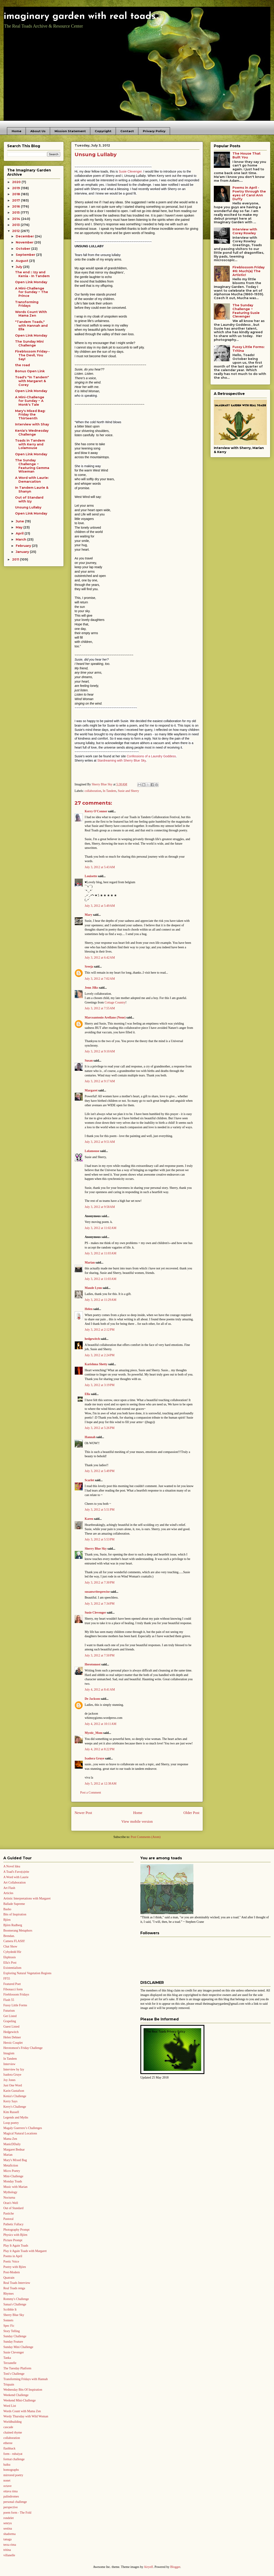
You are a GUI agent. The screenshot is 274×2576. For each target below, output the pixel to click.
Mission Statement (70, 131)
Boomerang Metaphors (17, 1930)
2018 (16, 194)
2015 (16, 212)
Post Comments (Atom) (146, 1837)
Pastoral (8, 2219)
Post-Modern (11, 2272)
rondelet (8, 2518)
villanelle (9, 2555)
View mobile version (137, 1821)
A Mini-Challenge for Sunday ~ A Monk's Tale (29, 401)
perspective (10, 2507)
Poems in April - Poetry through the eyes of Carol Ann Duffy (249, 193)
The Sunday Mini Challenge (29, 343)
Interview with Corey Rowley (244, 231)
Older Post (191, 1813)
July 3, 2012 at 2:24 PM (100, 1355)
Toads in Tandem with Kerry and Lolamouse (30, 444)
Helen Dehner (12, 2037)
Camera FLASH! (14, 1941)
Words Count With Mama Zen (31, 314)
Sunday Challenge (14, 2336)
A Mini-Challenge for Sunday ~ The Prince (31, 292)
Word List (9, 2405)
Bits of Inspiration (14, 1914)
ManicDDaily (12, 2144)
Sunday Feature (13, 2341)
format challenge (13, 2459)
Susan (89, 1060)
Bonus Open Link (30, 371)
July (19, 267)
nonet (6, 2480)
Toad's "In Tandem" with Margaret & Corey (32, 381)
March (21, 539)
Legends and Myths (15, 2117)
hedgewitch (92, 1339)
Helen (89, 1309)
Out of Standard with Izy (29, 499)
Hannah (90, 1437)
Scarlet (89, 1480)
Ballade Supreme (14, 1904)
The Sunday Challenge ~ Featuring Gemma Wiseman (32, 465)
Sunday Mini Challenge (18, 2347)
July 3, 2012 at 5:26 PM (100, 1428)
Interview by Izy (13, 2069)
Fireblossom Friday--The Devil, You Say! (32, 355)
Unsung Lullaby (28, 507)
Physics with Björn (15, 2234)
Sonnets (8, 2320)
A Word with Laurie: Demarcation (32, 480)
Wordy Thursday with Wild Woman (25, 2416)
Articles (8, 1893)
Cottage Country (115, 1002)
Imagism (8, 2053)
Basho (7, 1909)
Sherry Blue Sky (96, 1548)
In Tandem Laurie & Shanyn (32, 489)
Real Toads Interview (16, 2283)
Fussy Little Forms (15, 2005)
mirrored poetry (13, 2475)
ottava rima (10, 2491)
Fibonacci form (13, 1989)
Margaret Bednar (14, 2149)
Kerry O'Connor (96, 811)
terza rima (9, 2544)
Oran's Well (10, 2203)
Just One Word (12, 2085)
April (20, 533)
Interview (9, 2064)
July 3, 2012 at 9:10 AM (100, 1051)
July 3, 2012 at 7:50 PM (100, 1655)
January (23, 552)
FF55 (6, 1978)
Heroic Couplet (13, 2042)
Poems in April (12, 2256)
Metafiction (10, 2165)
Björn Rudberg (12, 1925)
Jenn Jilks (91, 987)
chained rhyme (12, 2432)
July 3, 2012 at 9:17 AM (100, 1081)
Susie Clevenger (95, 1612)
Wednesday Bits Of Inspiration (22, 2389)
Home (16, 131)
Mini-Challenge (13, 2176)
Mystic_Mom (93, 1733)
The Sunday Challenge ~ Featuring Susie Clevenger (246, 310)
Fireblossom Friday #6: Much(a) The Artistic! (248, 271)
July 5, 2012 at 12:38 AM (100, 1783)
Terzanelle (9, 2363)
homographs (11, 2469)
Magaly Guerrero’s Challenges (22, 2128)
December (25, 236)
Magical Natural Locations (20, 2133)
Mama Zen (10, 2138)
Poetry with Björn (14, 2267)
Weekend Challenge (16, 2395)
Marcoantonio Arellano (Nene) (105, 1017)
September (26, 255)
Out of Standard (13, 2208)
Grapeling (9, 2021)
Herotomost (93, 1664)
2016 (16, 206)
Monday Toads (12, 2181)
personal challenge (15, 2502)
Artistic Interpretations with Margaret (27, 1898)
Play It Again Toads (15, 2245)
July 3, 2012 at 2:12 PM (100, 1329)
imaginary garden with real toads (80, 16)
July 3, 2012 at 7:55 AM (100, 1008)
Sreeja (89, 966)
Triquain (8, 2384)
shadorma (9, 2534)
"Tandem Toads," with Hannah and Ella (31, 325)
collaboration (93, 791)
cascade (8, 2427)
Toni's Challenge (13, 2373)
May (19, 527)
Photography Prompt (16, 2229)
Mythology (10, 2192)
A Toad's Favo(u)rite (16, 1871)
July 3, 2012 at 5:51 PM (100, 1509)
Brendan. (9, 1936)
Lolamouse (92, 1151)
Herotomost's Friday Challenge (22, 2048)
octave (7, 2486)
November (25, 242)
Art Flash (9, 1888)
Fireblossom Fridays (16, 1994)
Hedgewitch (11, 2032)
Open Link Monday (31, 282)
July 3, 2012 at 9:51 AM (100, 1141)
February (24, 546)
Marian (90, 1262)
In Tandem (109, 791)
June (20, 521)
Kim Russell (11, 2112)
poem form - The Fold (17, 2512)
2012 (16, 231)
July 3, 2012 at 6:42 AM (100, 957)
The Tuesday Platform (17, 2368)
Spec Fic (8, 2325)
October (23, 249)
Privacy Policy (154, 131)
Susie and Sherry (128, 791)
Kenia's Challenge (14, 2096)
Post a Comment (90, 1792)
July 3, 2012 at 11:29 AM (100, 1299)
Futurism (9, 2010)
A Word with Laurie (16, 1877)
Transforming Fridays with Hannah (25, 2379)
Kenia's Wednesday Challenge (32, 432)
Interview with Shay (32, 424)
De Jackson (92, 1698)
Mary (88, 914)
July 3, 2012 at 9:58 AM (100, 1207)
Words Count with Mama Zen (22, 2411)
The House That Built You (246, 155)
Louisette (91, 876)
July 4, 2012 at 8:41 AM (100, 1689)
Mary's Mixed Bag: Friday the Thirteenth (30, 415)
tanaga (7, 2539)
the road (22, 365)
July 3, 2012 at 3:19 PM (100, 1385)
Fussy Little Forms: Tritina (248, 349)
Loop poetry (11, 2123)
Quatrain (8, 2277)
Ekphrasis (9, 1957)
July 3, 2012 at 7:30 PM (100, 1582)
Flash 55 (8, 2000)
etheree (7, 2443)
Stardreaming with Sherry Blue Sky (121, 760)
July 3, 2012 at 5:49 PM (100, 1471)
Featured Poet (12, 1984)
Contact (127, 131)
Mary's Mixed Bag (15, 2160)
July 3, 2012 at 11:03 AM (100, 1253)
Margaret (91, 1090)
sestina (7, 2528)
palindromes (11, 2496)
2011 (16, 559)
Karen (89, 1518)
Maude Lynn (93, 1288)
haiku (6, 2464)
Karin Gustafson (13, 2090)
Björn (7, 1919)
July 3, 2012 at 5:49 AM (100, 905)
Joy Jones (9, 2080)
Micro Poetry (11, 2171)
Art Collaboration (14, 1882)
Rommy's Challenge (16, 2299)
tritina (7, 2550)
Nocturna (9, 2197)
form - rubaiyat (12, 2454)
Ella (87, 1394)
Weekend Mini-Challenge (19, 2400)
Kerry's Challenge (14, 2106)
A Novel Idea (11, 1866)
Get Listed (10, 2016)
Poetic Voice (11, 2261)
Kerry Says (10, 2101)
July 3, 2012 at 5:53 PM (100, 1539)
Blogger (175, 2567)
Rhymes (8, 2293)
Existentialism (12, 1967)
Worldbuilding (12, 2421)
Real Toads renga (14, 2288)
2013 (16, 225)
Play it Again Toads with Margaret (25, 2251)
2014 (16, 219)
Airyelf (148, 2567)
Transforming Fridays (26, 304)
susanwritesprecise (97, 1591)
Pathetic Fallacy (13, 2224)
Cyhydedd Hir (12, 1952)
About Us (38, 131)
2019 (16, 188)
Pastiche (8, 2213)
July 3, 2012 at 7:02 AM (100, 978)
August (22, 261)
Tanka (7, 2357)
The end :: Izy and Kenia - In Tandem (32, 274)
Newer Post (83, 1813)
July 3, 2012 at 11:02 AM (100, 1228)
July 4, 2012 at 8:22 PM (100, 1749)
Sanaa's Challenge (14, 2304)
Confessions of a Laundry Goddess (151, 756)
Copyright (103, 131)
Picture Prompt (12, 2240)
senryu (7, 2523)
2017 (16, 200)
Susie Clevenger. (131, 171)
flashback (9, 2448)
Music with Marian (15, 2186)
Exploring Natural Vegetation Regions (27, 1973)
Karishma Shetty (96, 1364)
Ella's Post (9, 1962)
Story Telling (11, 2331)
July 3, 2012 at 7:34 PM (100, 1603)
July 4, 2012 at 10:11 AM (100, 1724)
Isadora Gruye (94, 1758)
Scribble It (10, 2309)
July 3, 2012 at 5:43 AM (100, 867)
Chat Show (10, 1946)
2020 (17, 182)
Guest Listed (11, 2026)
